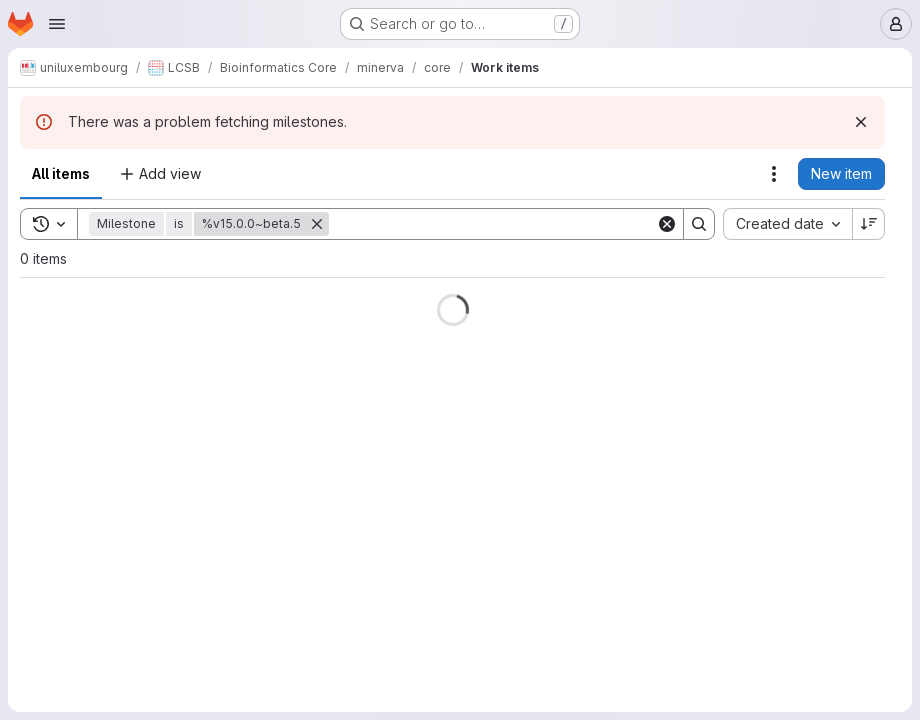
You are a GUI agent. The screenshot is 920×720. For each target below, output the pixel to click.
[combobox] (787, 224)
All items (61, 173)
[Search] (492, 224)
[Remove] (317, 224)
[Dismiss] (861, 122)
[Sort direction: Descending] (869, 224)
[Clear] (667, 224)
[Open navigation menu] (57, 24)
